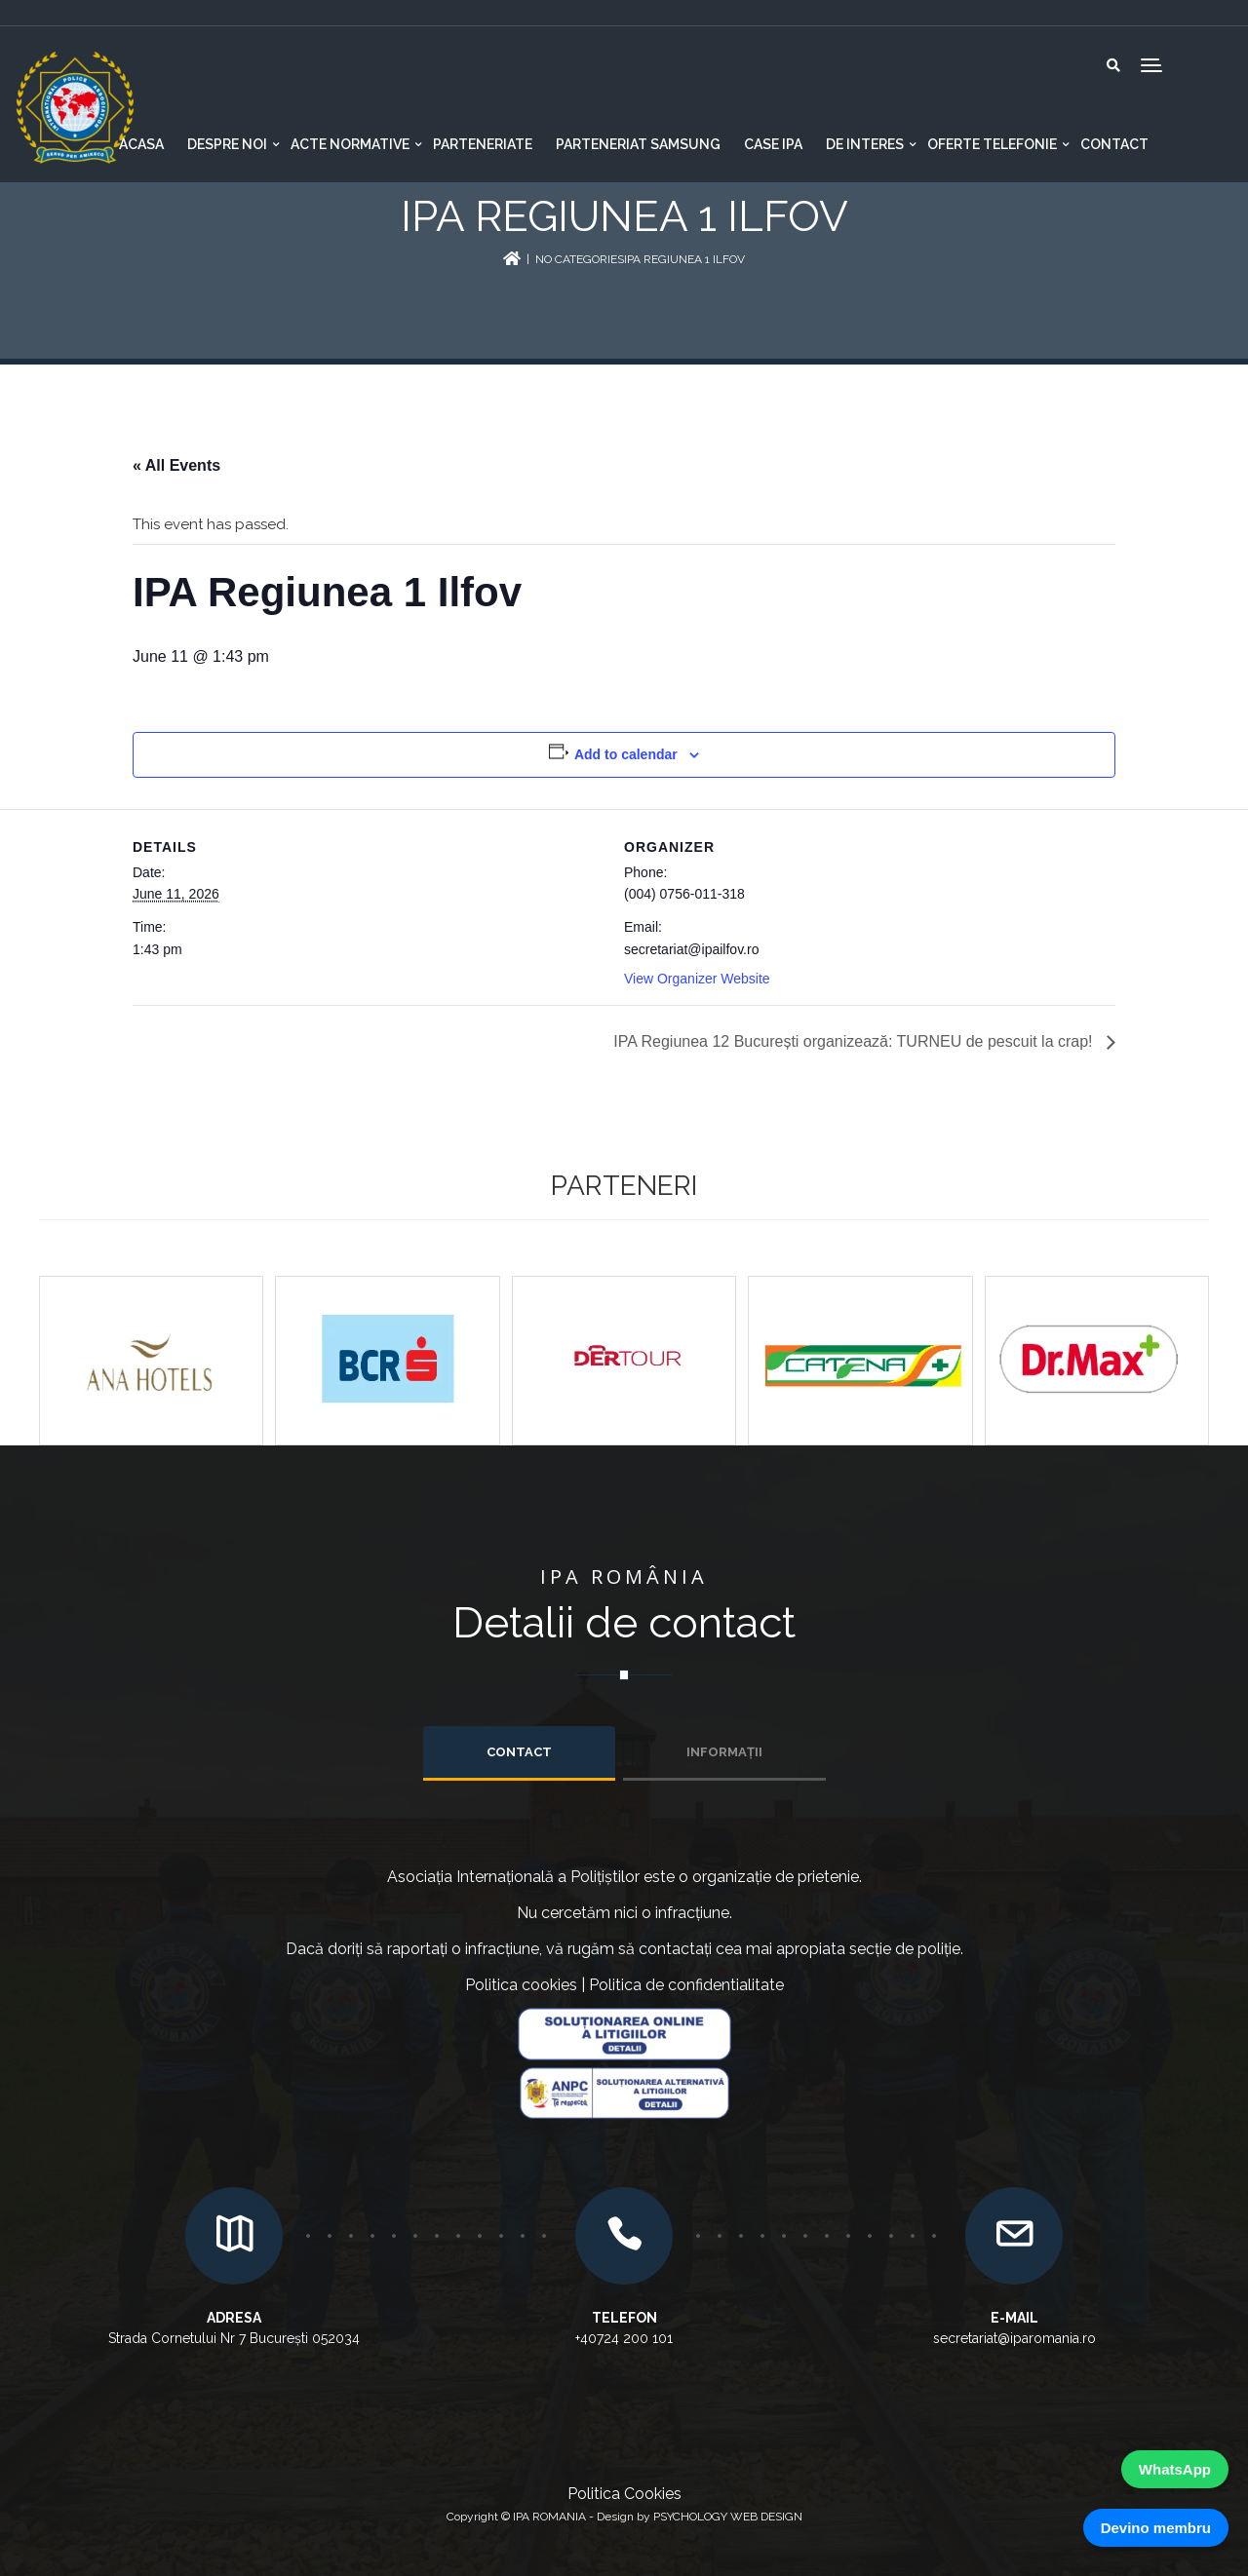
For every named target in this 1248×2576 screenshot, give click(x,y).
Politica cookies (521, 1985)
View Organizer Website (697, 978)
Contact (1114, 144)
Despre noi (227, 144)
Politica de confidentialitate (686, 1985)
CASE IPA (773, 144)
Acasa (141, 144)
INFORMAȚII (724, 1752)
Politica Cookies (624, 2493)
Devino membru (1156, 2527)
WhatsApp (1175, 2469)
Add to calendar (626, 754)
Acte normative (350, 144)
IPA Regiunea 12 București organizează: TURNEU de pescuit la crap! (855, 1041)
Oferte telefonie (992, 144)
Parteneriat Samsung (638, 144)
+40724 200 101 (624, 2338)
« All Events (176, 465)
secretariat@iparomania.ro (1014, 2338)
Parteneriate (482, 144)
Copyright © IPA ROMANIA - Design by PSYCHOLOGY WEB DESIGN (624, 2516)
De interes (865, 144)
